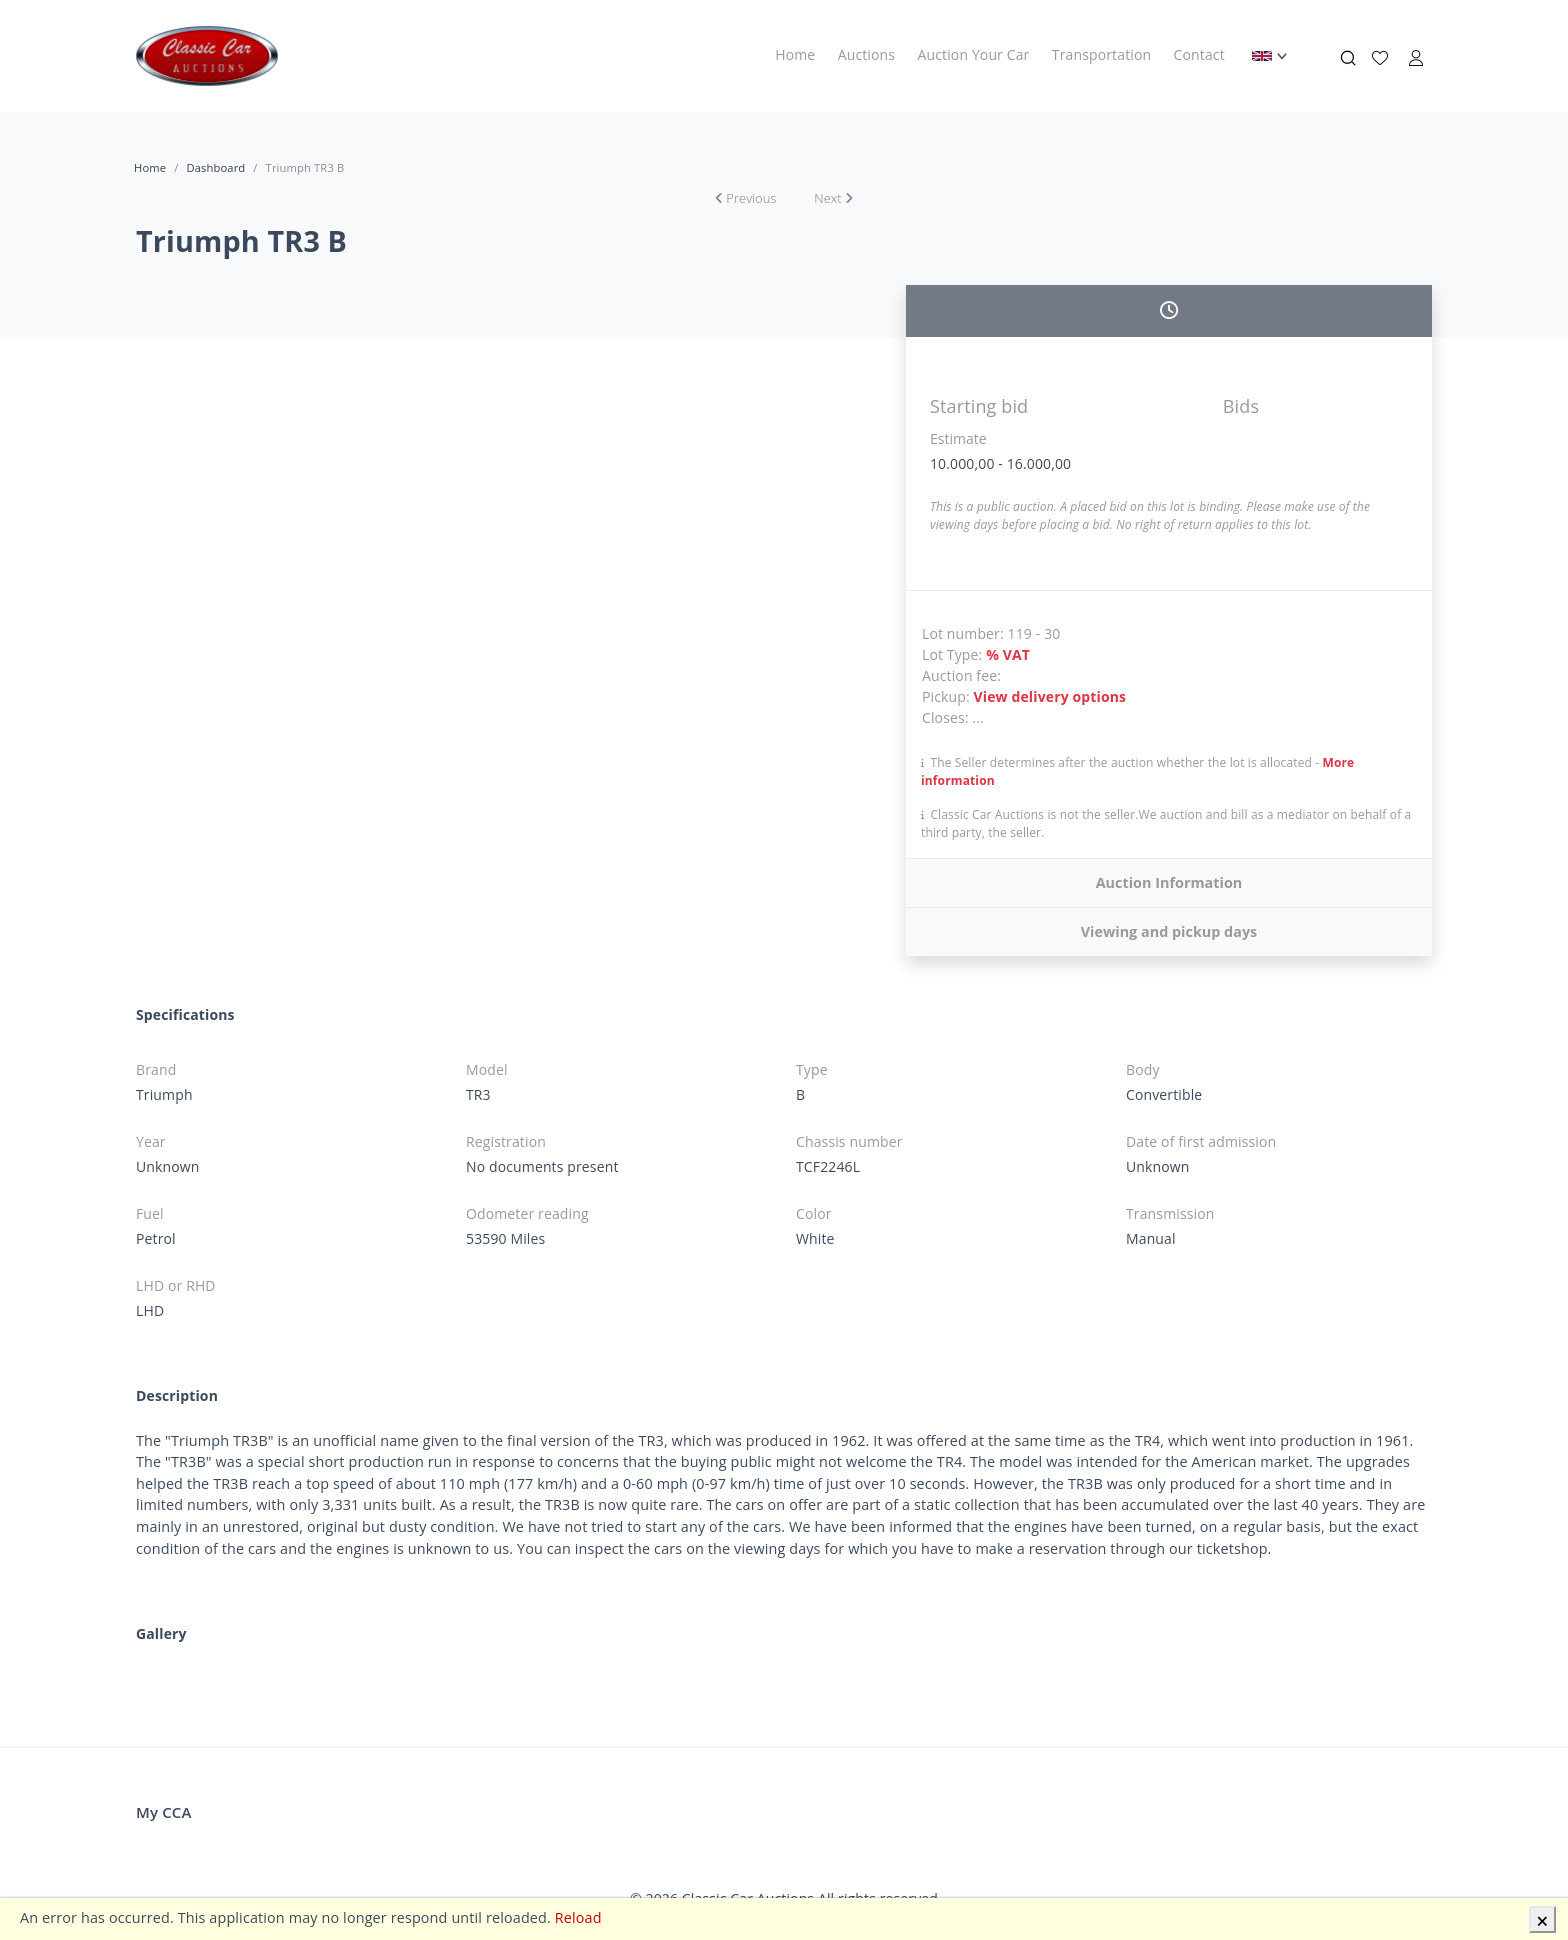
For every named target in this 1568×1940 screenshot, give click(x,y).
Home (795, 54)
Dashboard (215, 167)
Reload (578, 1917)
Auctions (866, 54)
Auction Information (1169, 882)
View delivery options (1050, 696)
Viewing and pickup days (1169, 931)
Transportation (1101, 54)
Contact (1199, 54)
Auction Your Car (974, 54)
